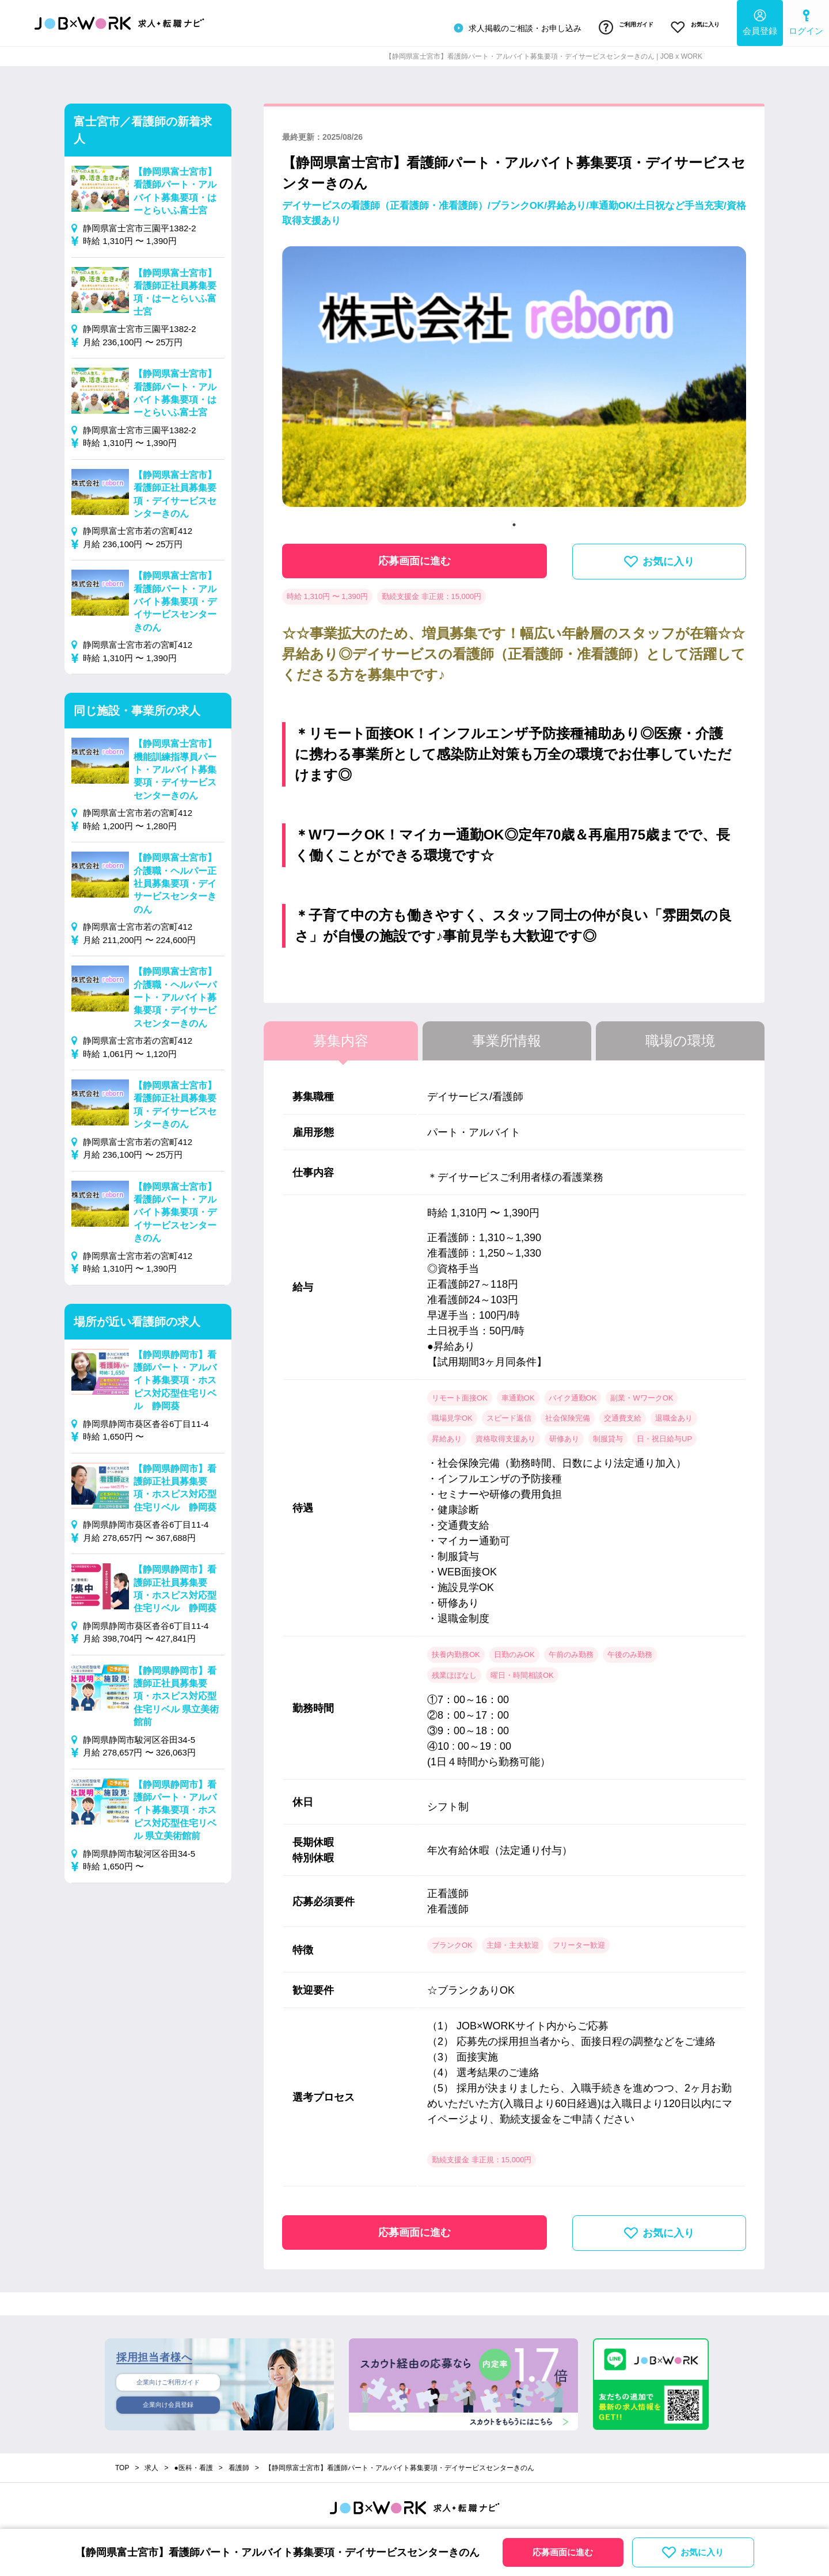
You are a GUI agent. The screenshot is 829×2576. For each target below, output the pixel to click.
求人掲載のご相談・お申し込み (497, 25)
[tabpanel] (514, 375)
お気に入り (690, 24)
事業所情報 (506, 1035)
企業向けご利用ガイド (168, 2377)
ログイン (806, 20)
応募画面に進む (414, 555)
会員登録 (759, 20)
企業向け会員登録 (168, 2402)
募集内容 (340, 1035)
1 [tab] (514, 519)
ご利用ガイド (612, 24)
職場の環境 (680, 1035)
